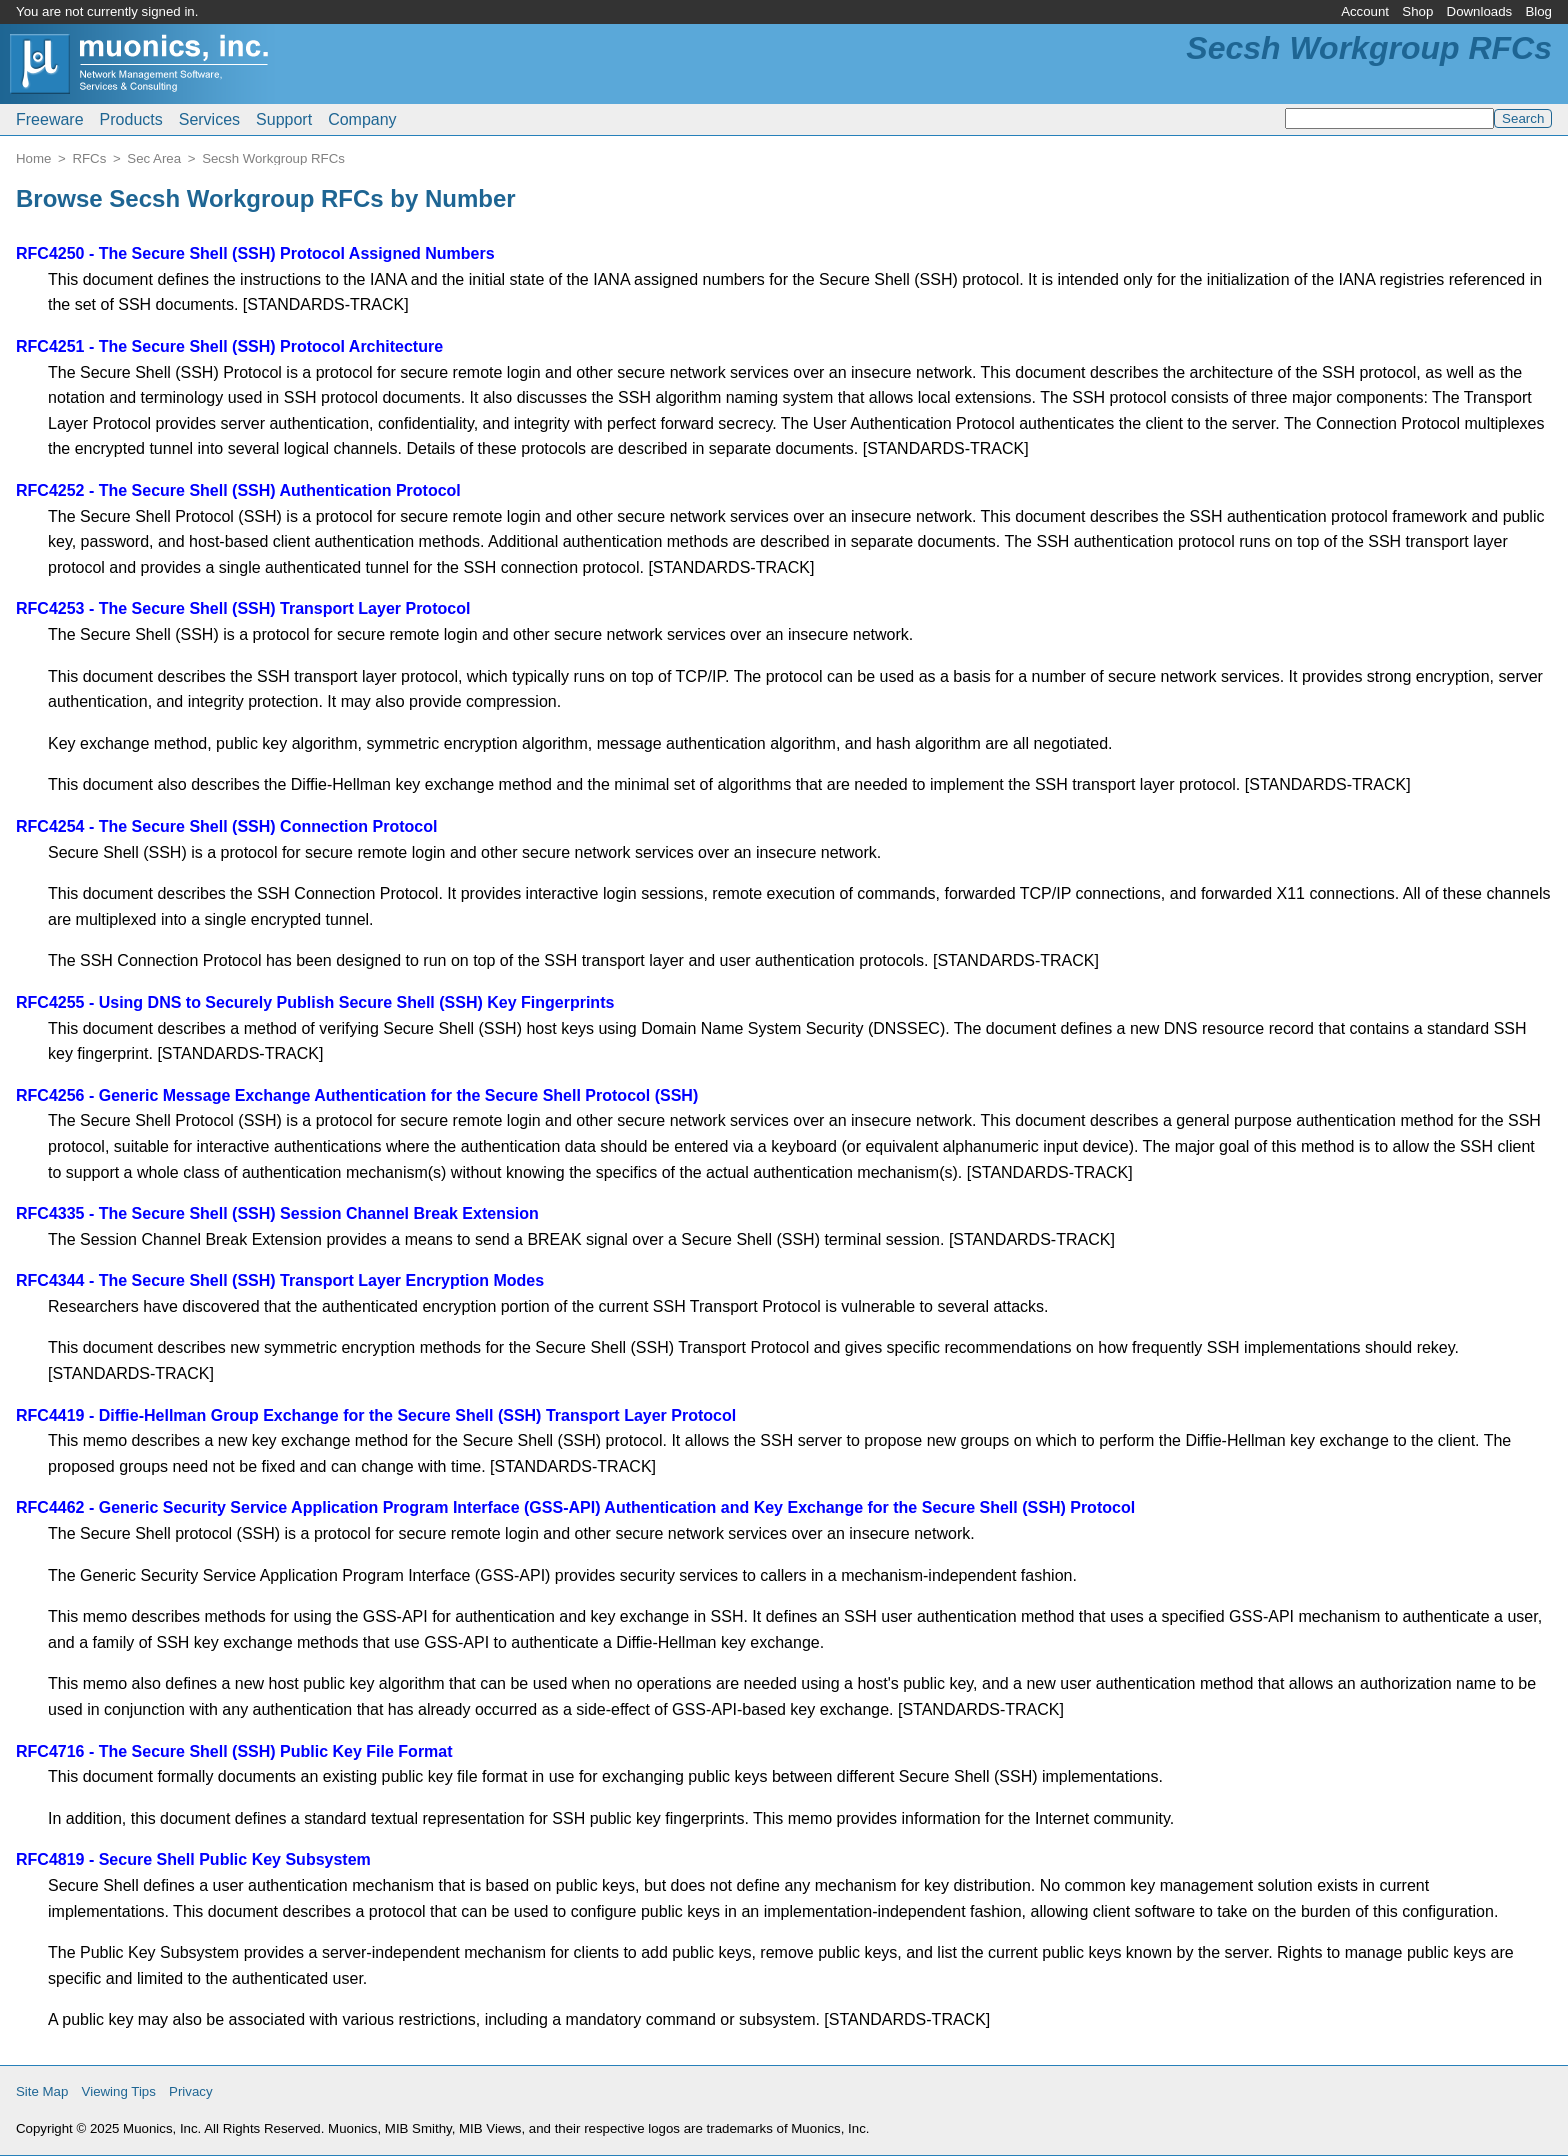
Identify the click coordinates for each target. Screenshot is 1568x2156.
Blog (1538, 11)
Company (362, 119)
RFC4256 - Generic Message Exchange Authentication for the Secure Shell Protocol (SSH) (357, 1095)
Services (209, 119)
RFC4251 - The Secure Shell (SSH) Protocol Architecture (229, 346)
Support (284, 119)
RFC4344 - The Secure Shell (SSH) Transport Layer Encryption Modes (280, 1280)
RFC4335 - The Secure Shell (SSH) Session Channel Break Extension (277, 1213)
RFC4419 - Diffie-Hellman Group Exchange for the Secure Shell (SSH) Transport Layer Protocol (376, 1415)
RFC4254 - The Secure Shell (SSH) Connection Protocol (226, 826)
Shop (1417, 11)
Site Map (42, 2091)
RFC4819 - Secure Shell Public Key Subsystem (193, 1859)
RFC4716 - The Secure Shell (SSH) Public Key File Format (234, 1751)
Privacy (191, 2091)
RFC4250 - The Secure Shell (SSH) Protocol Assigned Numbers (255, 253)
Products (131, 119)
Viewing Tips (119, 2091)
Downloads (1480, 11)
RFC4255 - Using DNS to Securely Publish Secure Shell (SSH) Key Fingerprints (315, 1002)
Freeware (50, 119)
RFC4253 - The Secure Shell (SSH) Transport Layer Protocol (243, 608)
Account (1365, 11)
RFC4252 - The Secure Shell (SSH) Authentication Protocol (238, 490)
